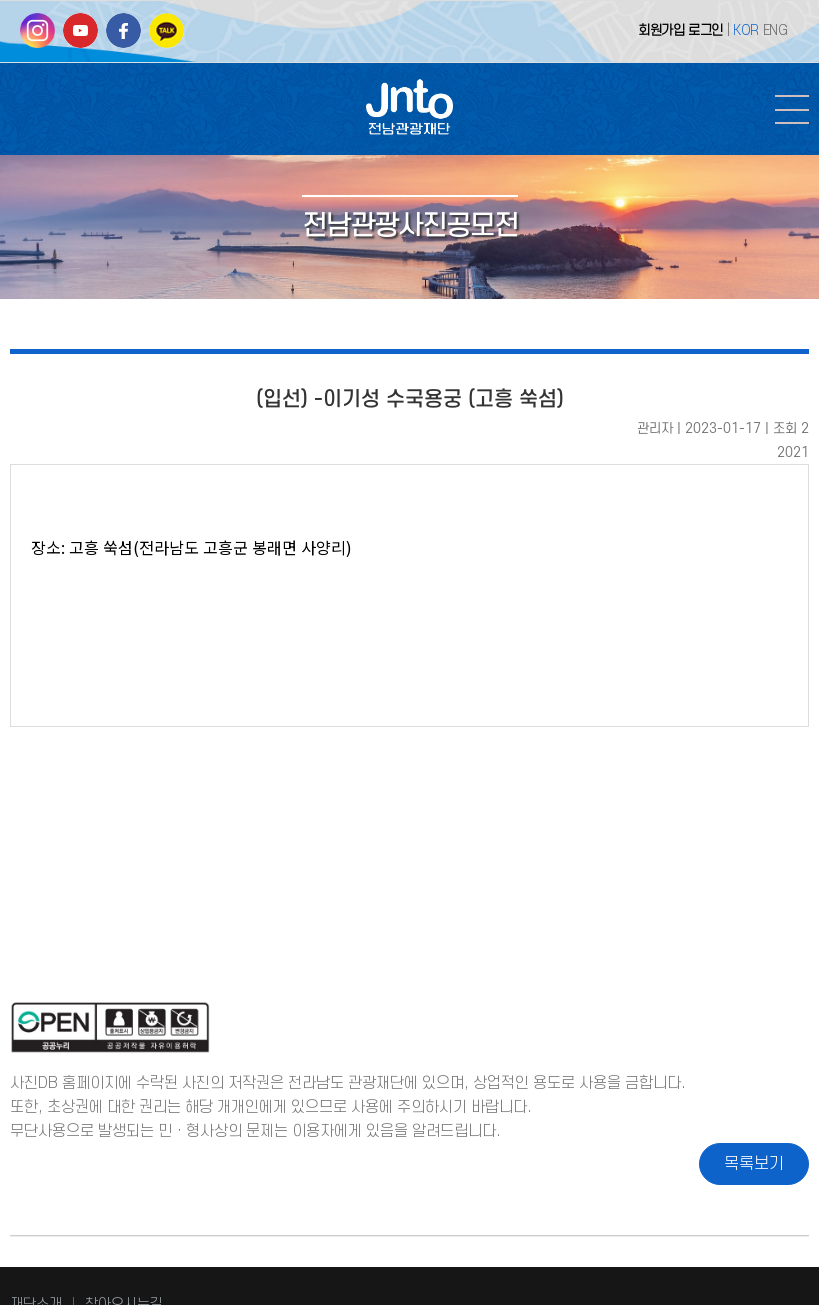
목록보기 (754, 1164)
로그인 (705, 30)
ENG (775, 30)
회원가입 (661, 30)
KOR (746, 30)
